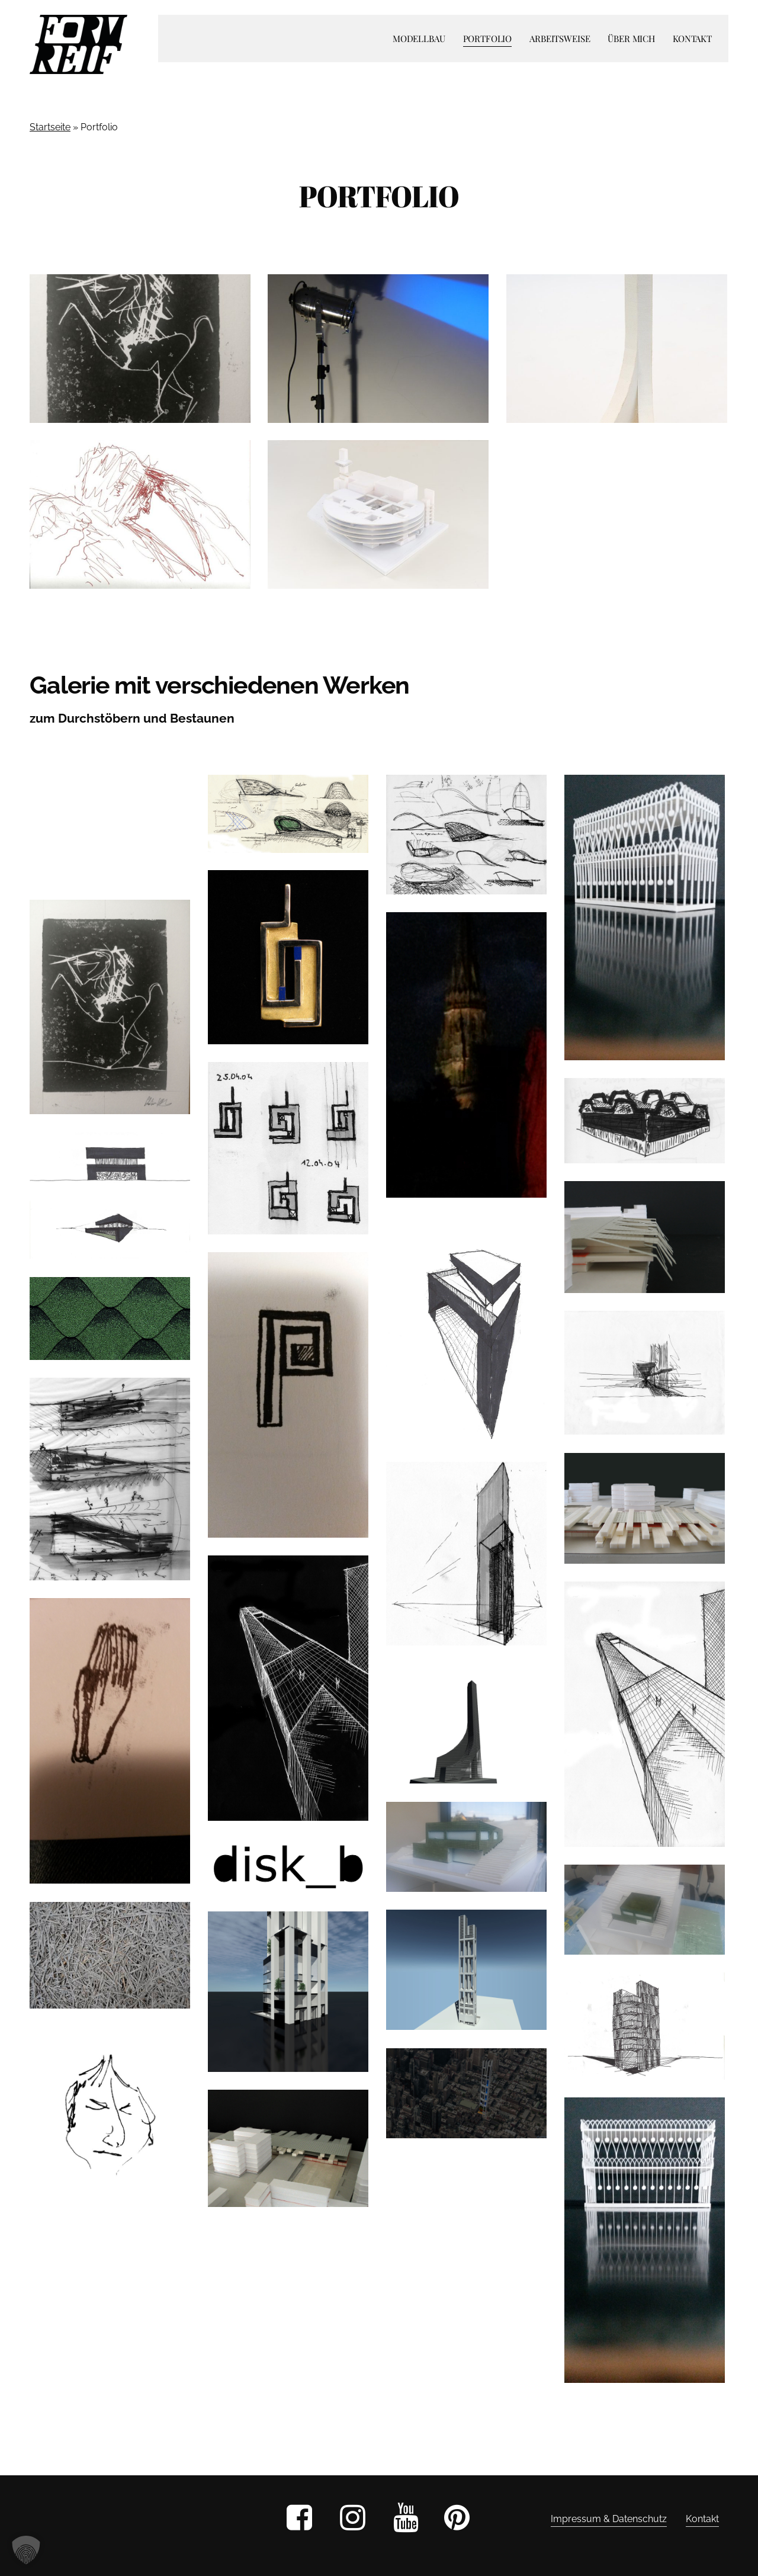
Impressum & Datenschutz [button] (609, 2518)
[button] (26, 2550)
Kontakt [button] (702, 2518)
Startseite (50, 127)
